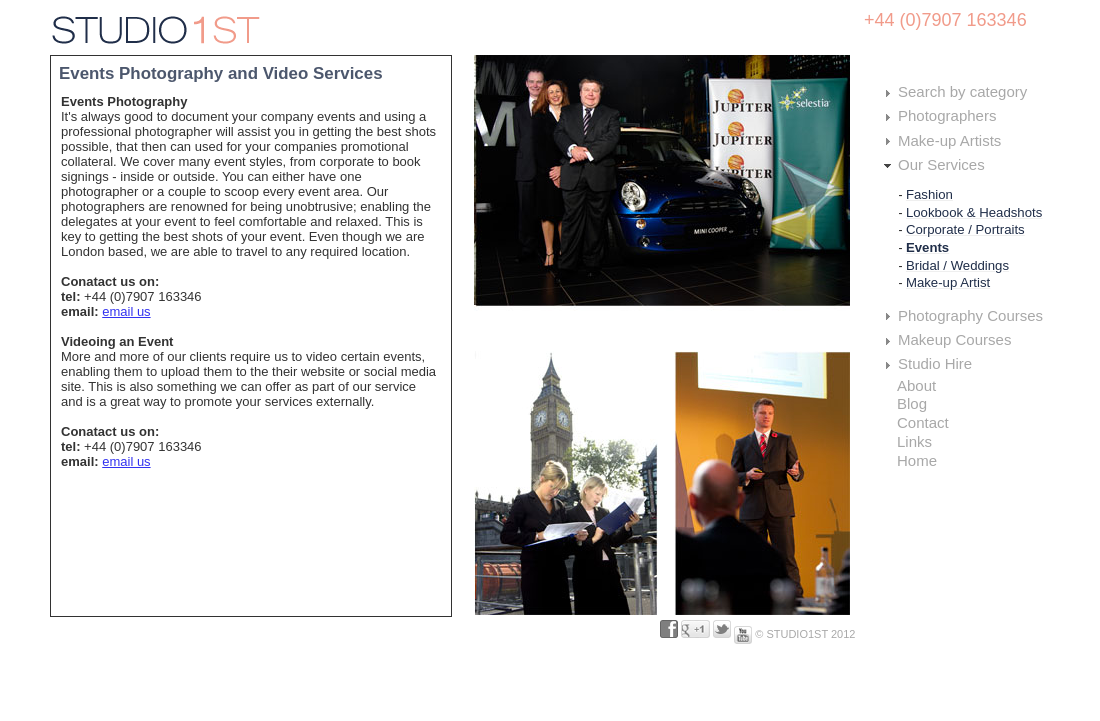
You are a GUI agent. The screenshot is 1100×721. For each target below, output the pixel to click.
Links (914, 441)
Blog (912, 403)
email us (126, 311)
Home (917, 460)
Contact (923, 422)
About (916, 385)
